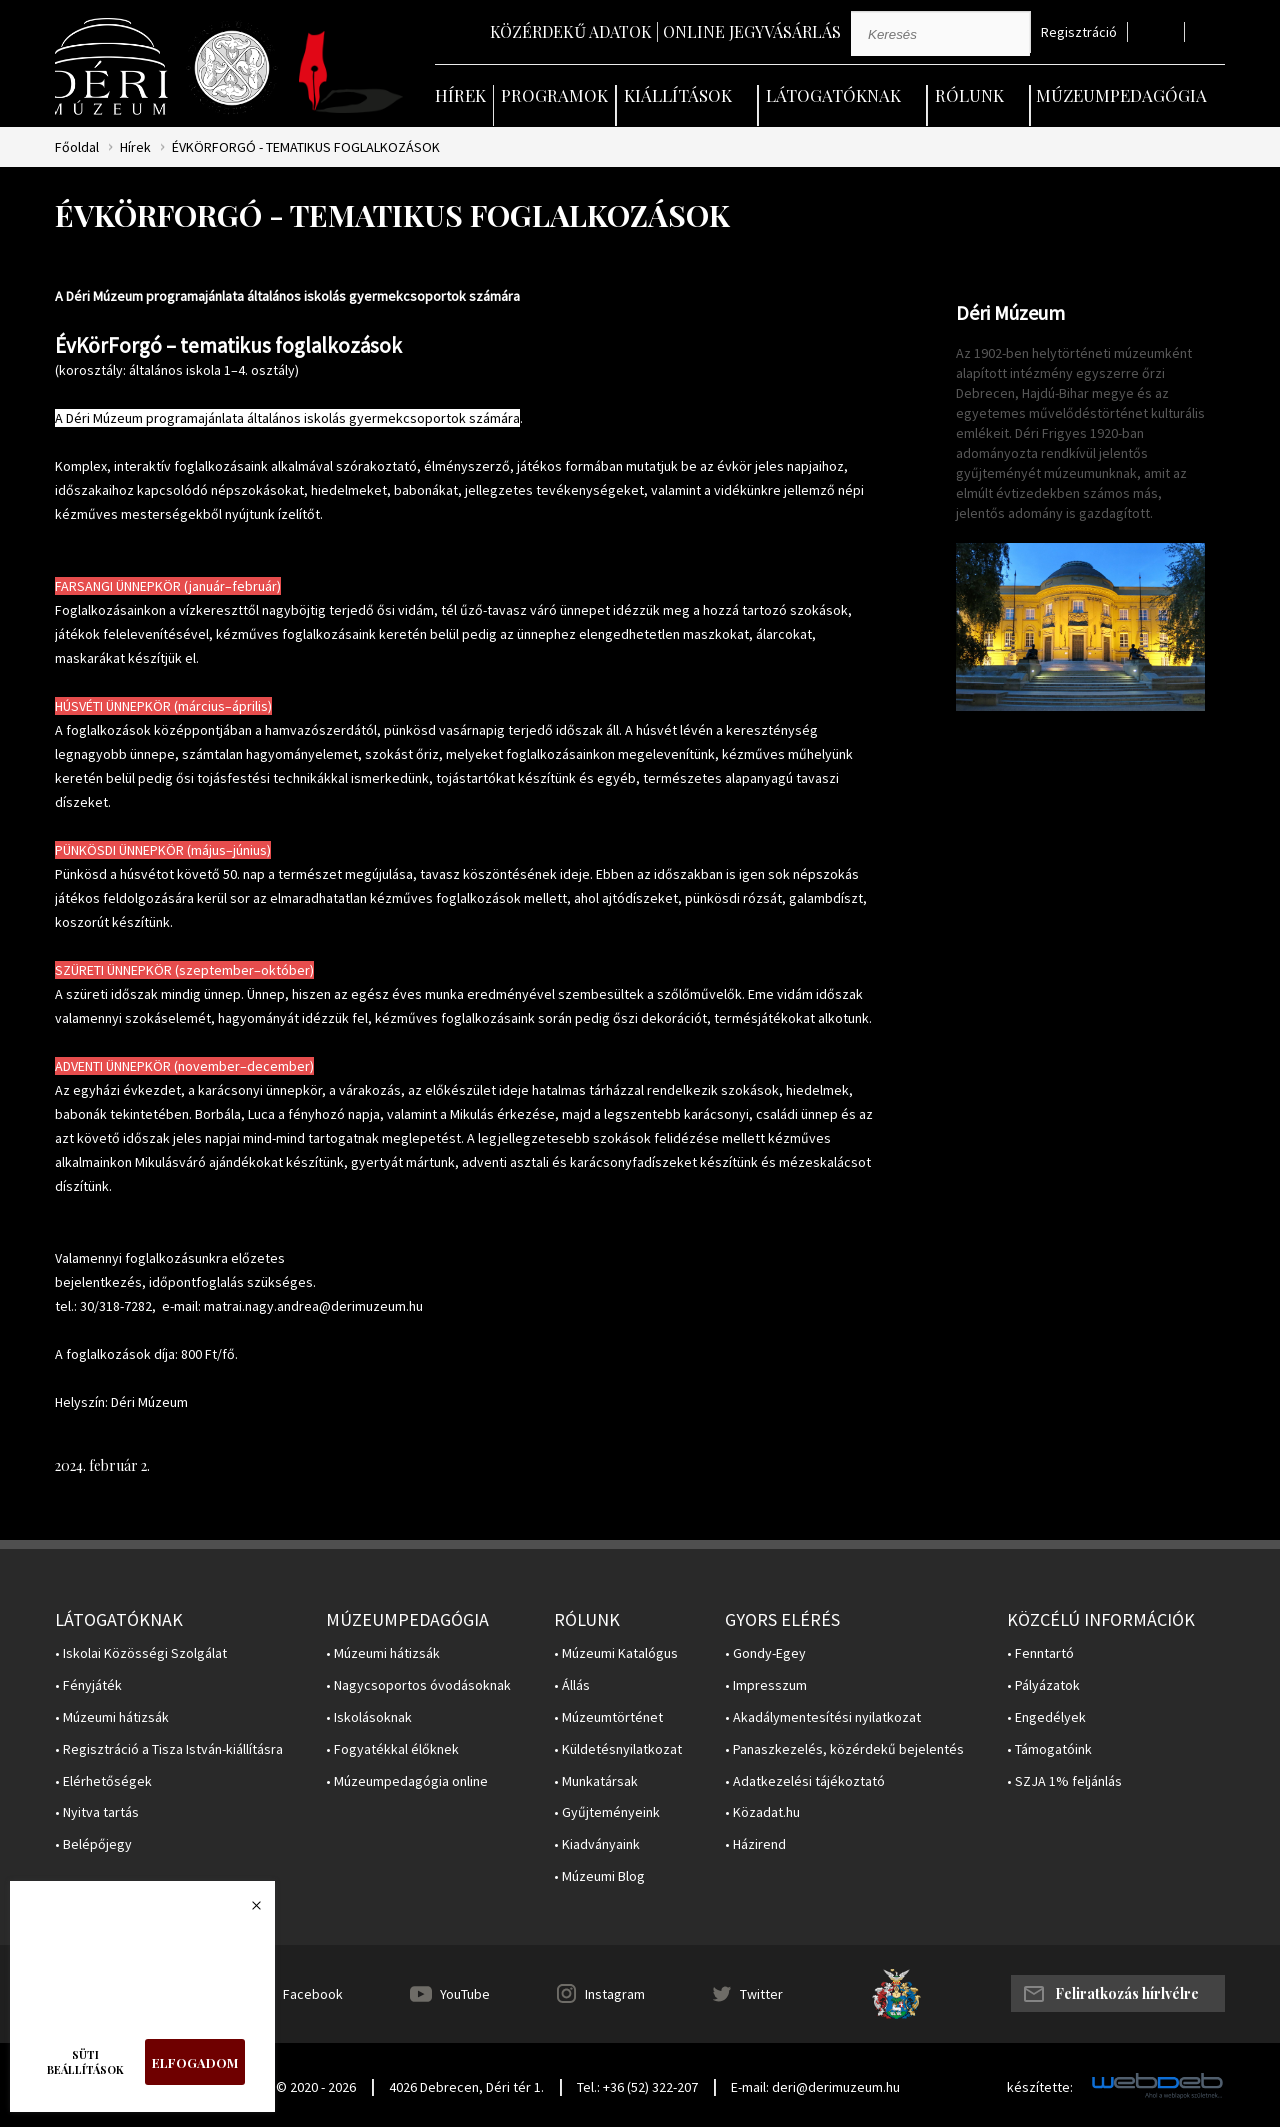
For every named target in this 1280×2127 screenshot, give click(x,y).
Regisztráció (1079, 32)
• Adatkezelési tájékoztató (805, 1781)
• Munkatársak (596, 1781)
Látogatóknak (833, 95)
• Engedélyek (1046, 1717)
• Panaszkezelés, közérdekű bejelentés (844, 1749)
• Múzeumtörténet (608, 1717)
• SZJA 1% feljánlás (1064, 1781)
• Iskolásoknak (369, 1717)
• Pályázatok (1043, 1685)
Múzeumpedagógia (1121, 95)
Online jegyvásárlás (752, 31)
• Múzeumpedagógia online (407, 1781)
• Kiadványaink (597, 1844)
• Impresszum (766, 1685)
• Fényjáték (88, 1685)
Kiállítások (678, 95)
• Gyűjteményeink (607, 1812)
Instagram (615, 1994)
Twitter (761, 1994)
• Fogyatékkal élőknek (392, 1749)
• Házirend (755, 1844)
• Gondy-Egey (765, 1653)
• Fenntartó (1040, 1653)
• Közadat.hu (762, 1812)
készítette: (1040, 2087)
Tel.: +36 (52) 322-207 (637, 2087)
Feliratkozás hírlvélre (1127, 1993)
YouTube (465, 1994)
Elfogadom (195, 2062)
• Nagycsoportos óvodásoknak (418, 1685)
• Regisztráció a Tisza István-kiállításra (169, 1749)
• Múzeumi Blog (599, 1876)
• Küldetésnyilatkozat (618, 1749)
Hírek (460, 95)
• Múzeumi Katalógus (616, 1653)
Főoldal (77, 147)
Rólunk (969, 95)
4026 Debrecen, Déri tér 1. (466, 2087)
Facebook (313, 1994)
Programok (554, 95)
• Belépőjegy (93, 1844)
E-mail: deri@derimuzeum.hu (815, 2087)
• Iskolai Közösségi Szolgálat (141, 1653)
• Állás (572, 1685)
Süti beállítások (85, 2062)
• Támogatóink (1049, 1749)
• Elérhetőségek (103, 1781)
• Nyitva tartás (97, 1812)
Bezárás (246, 1911)
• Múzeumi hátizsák (112, 1717)
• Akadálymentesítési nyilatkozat (823, 1717)
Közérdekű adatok (571, 31)
